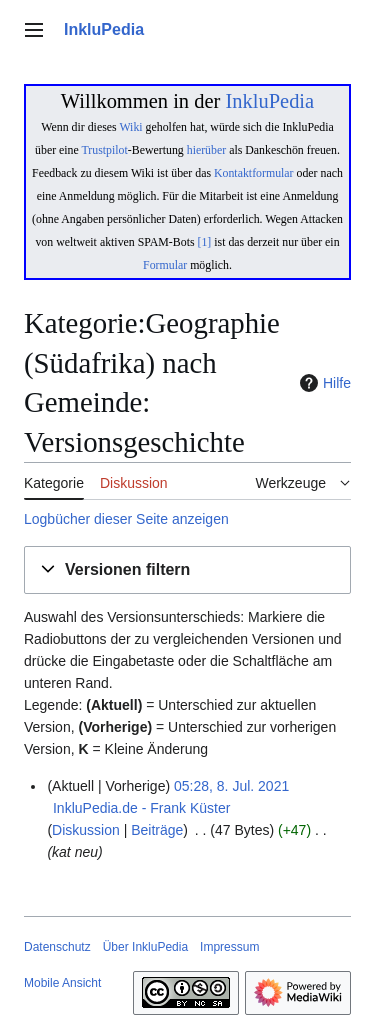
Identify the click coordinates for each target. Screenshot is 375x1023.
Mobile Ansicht (62, 983)
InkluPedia (269, 101)
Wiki (130, 127)
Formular (165, 265)
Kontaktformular (254, 173)
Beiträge (157, 830)
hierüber (206, 150)
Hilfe (323, 383)
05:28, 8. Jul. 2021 (231, 786)
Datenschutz (57, 947)
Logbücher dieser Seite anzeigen (126, 519)
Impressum (229, 947)
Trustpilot (105, 150)
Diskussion (86, 830)
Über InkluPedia (145, 947)
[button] (187, 570)
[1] (205, 242)
